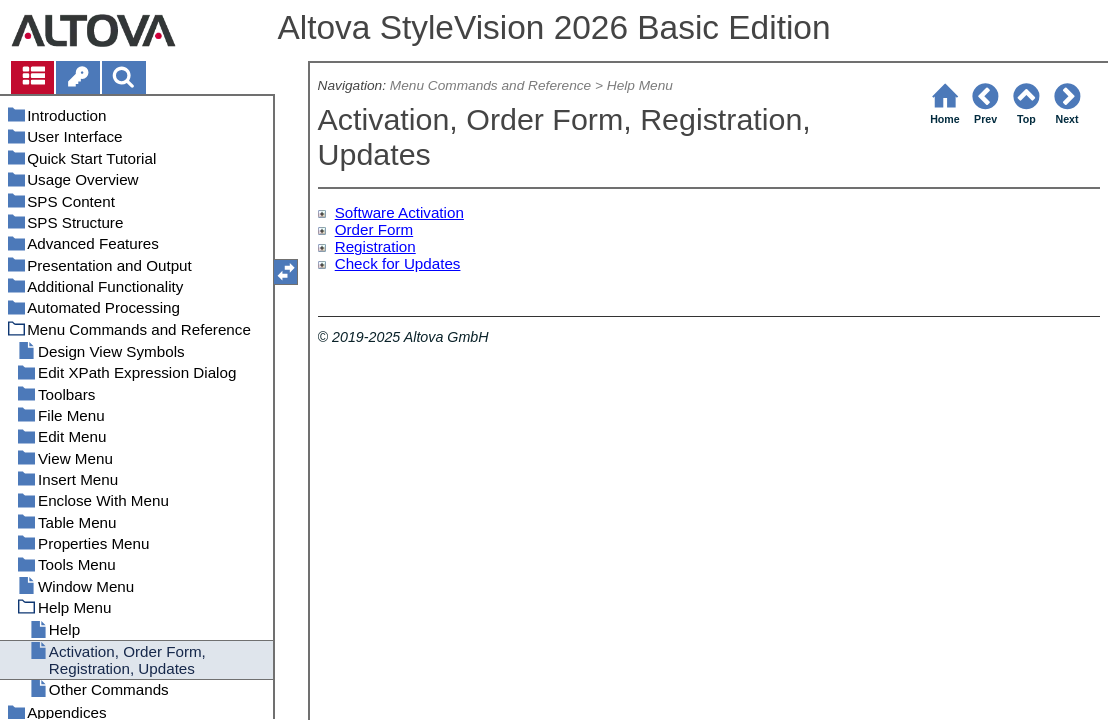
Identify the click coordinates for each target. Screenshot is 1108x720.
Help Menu (640, 85)
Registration (375, 246)
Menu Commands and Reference (490, 85)
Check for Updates (398, 263)
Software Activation (399, 212)
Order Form (374, 229)
